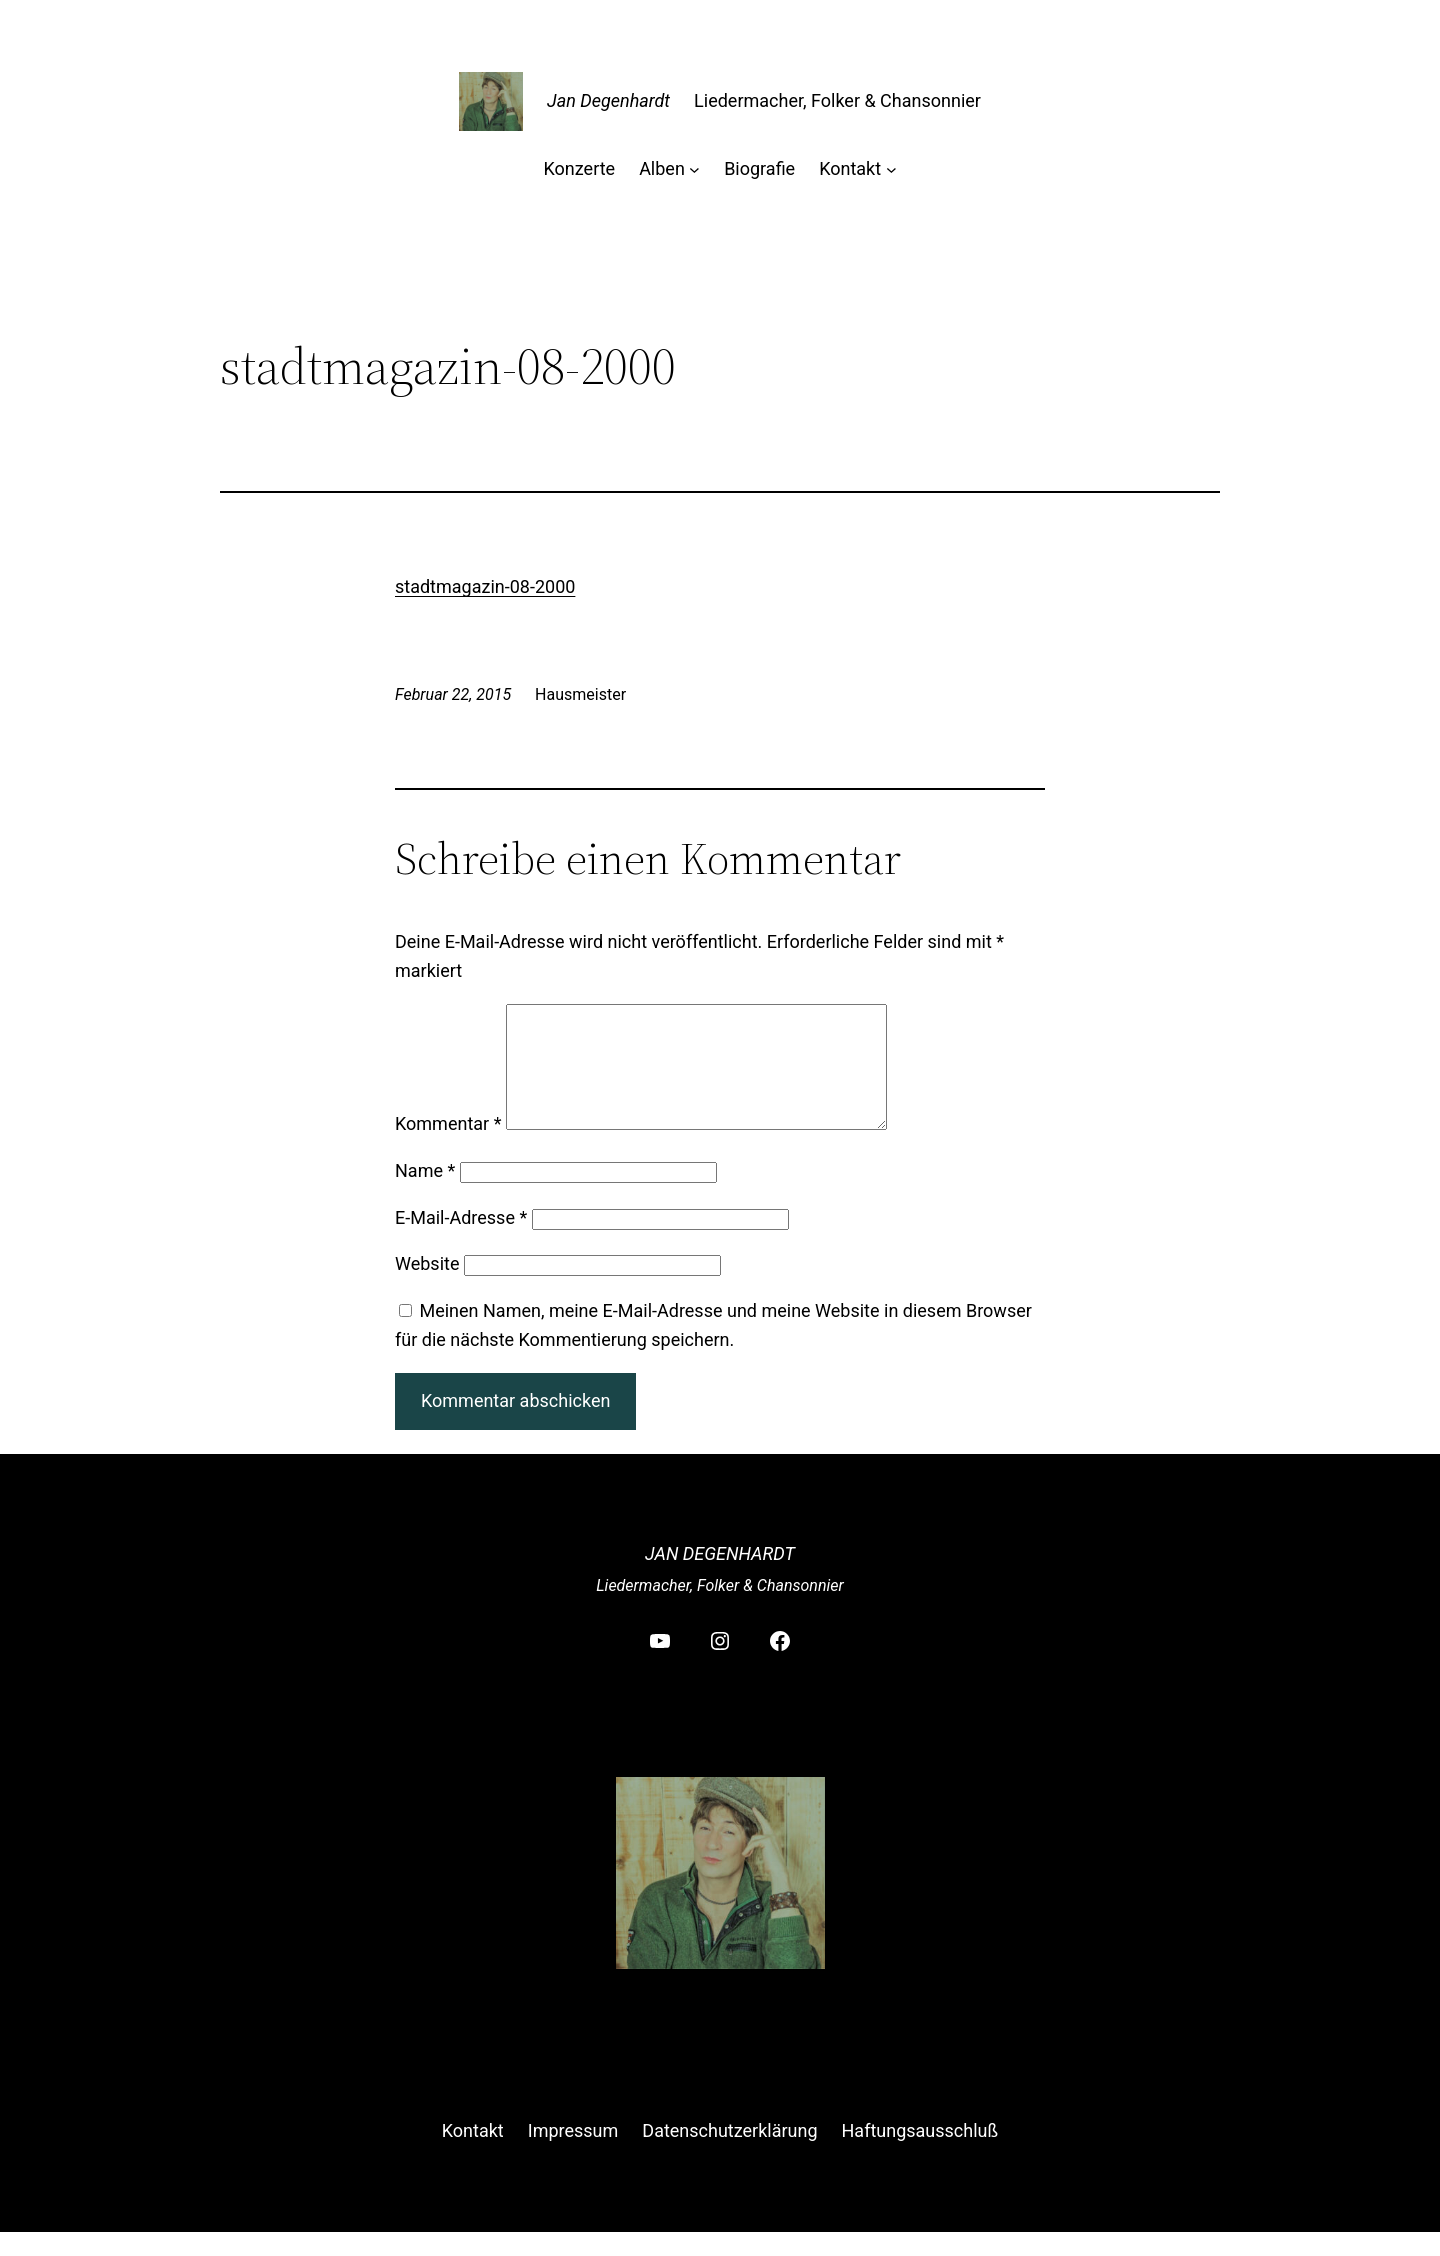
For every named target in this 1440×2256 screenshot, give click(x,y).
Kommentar (448, 1147)
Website (427, 1287)
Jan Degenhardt (608, 100)
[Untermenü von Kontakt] (891, 169)
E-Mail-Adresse (461, 1241)
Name (425, 1194)
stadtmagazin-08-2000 (485, 586)
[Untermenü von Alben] (694, 169)
